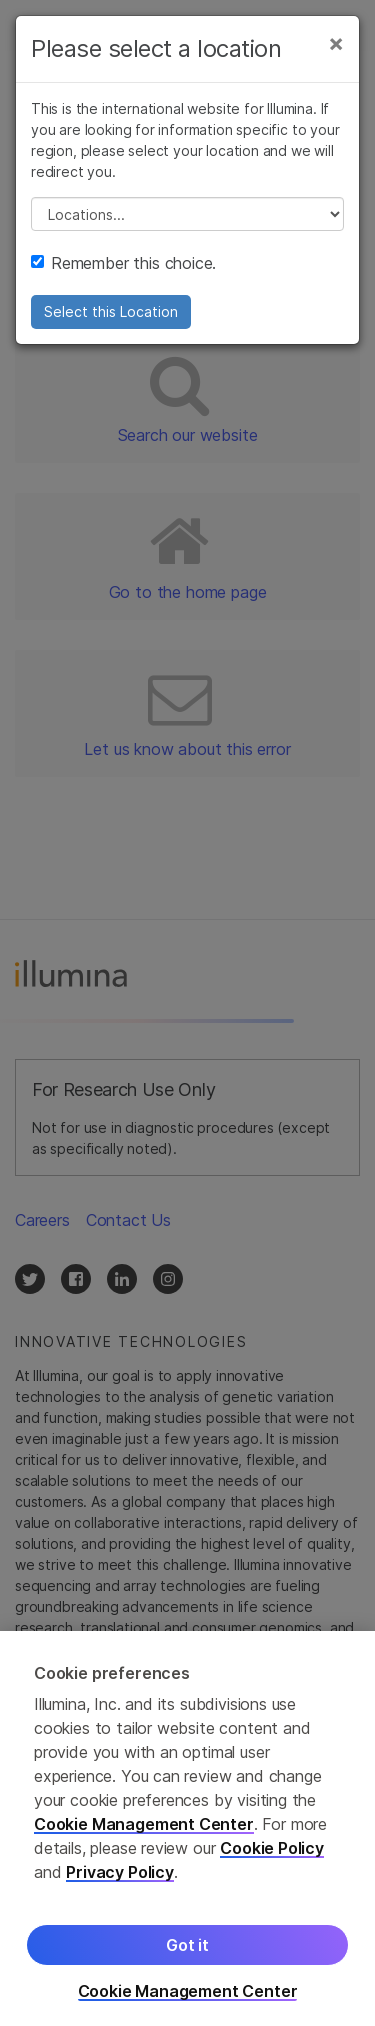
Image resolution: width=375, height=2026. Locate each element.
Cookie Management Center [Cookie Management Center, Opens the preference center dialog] (188, 1998)
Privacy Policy (120, 1879)
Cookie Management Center (144, 1831)
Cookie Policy (272, 1855)
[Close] (336, 43)
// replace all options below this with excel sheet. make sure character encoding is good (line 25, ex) (187, 214)
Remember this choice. (123, 263)
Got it (187, 1952)
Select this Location (111, 311)
